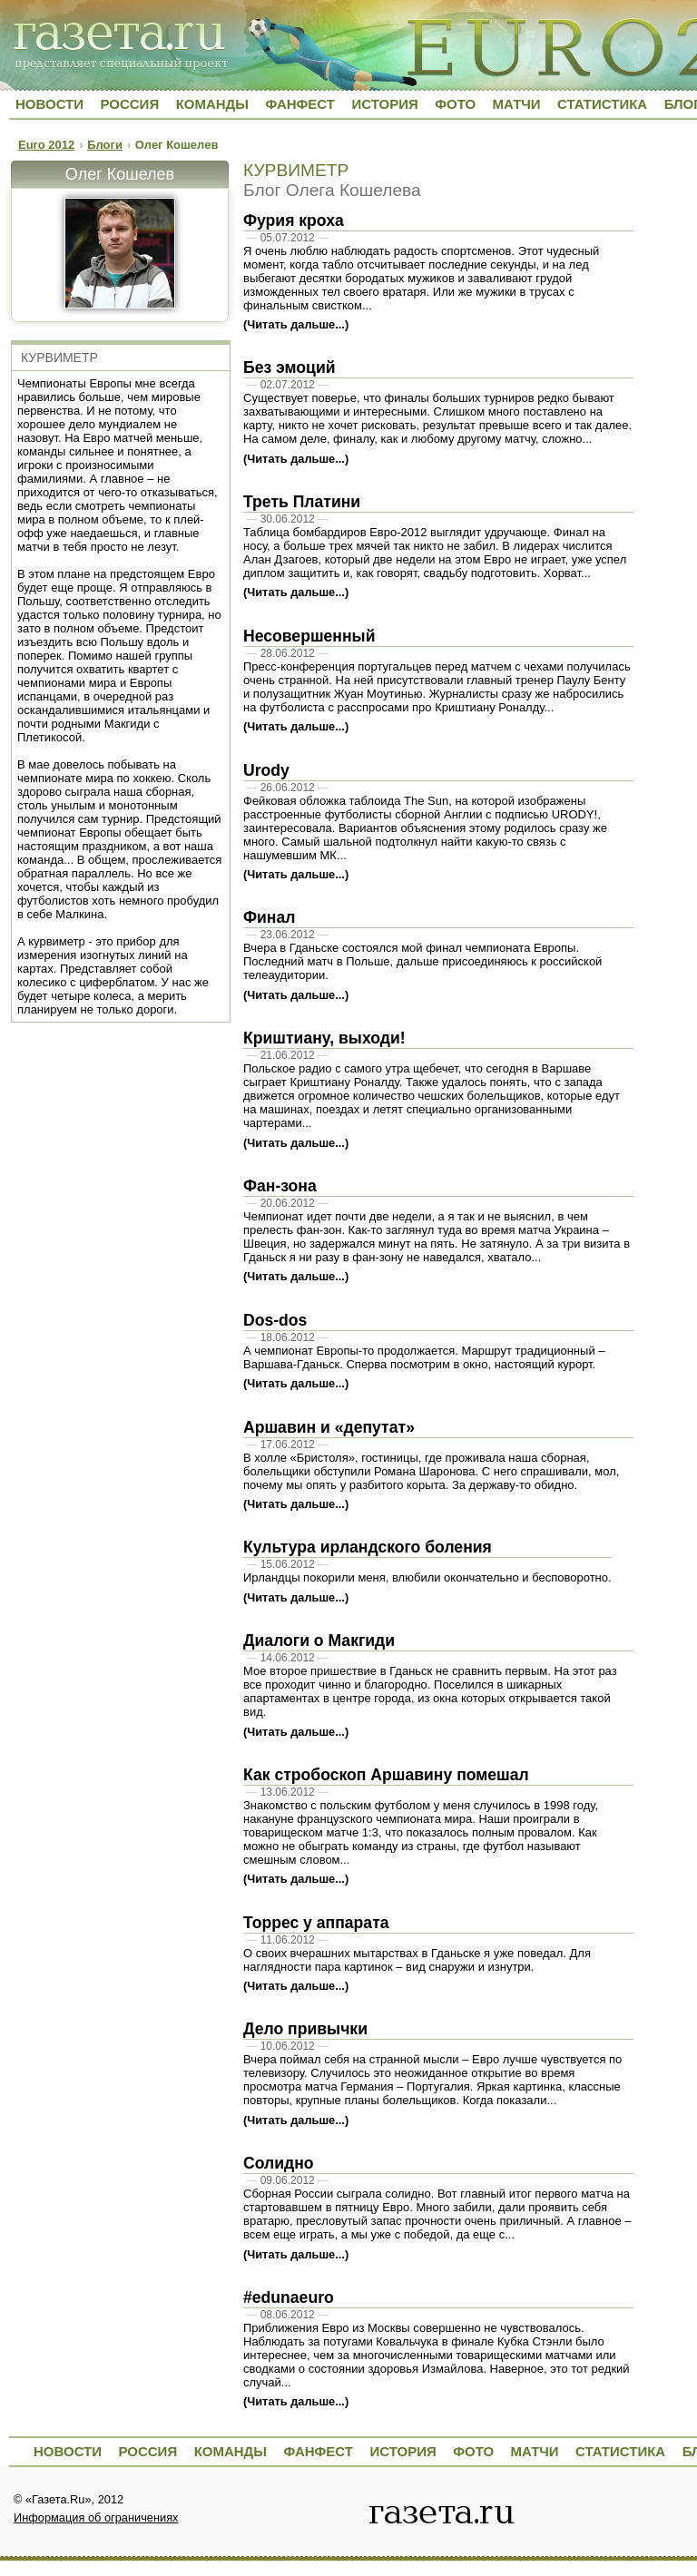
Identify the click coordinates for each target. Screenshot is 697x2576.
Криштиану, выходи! (324, 1038)
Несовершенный (309, 636)
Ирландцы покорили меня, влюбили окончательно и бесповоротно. (427, 1577)
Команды (212, 104)
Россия (129, 104)
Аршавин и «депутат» (329, 1427)
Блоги (105, 145)
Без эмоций (289, 367)
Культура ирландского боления (367, 1547)
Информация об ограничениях (96, 2517)
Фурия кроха (293, 220)
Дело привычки (305, 2029)
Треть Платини (301, 502)
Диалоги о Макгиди (319, 1640)
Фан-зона (280, 1186)
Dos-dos (275, 1320)
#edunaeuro (288, 2297)
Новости (49, 104)
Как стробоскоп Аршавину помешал (386, 1775)
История (384, 104)
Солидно (278, 2163)
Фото (455, 104)
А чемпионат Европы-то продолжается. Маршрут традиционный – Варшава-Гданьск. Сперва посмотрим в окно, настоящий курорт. (424, 1357)
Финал (269, 917)
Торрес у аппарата (316, 1923)
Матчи (517, 104)
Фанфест (300, 104)
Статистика (602, 104)
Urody (266, 770)
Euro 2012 (46, 145)
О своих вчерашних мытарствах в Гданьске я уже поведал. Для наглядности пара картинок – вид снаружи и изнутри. (417, 1960)
